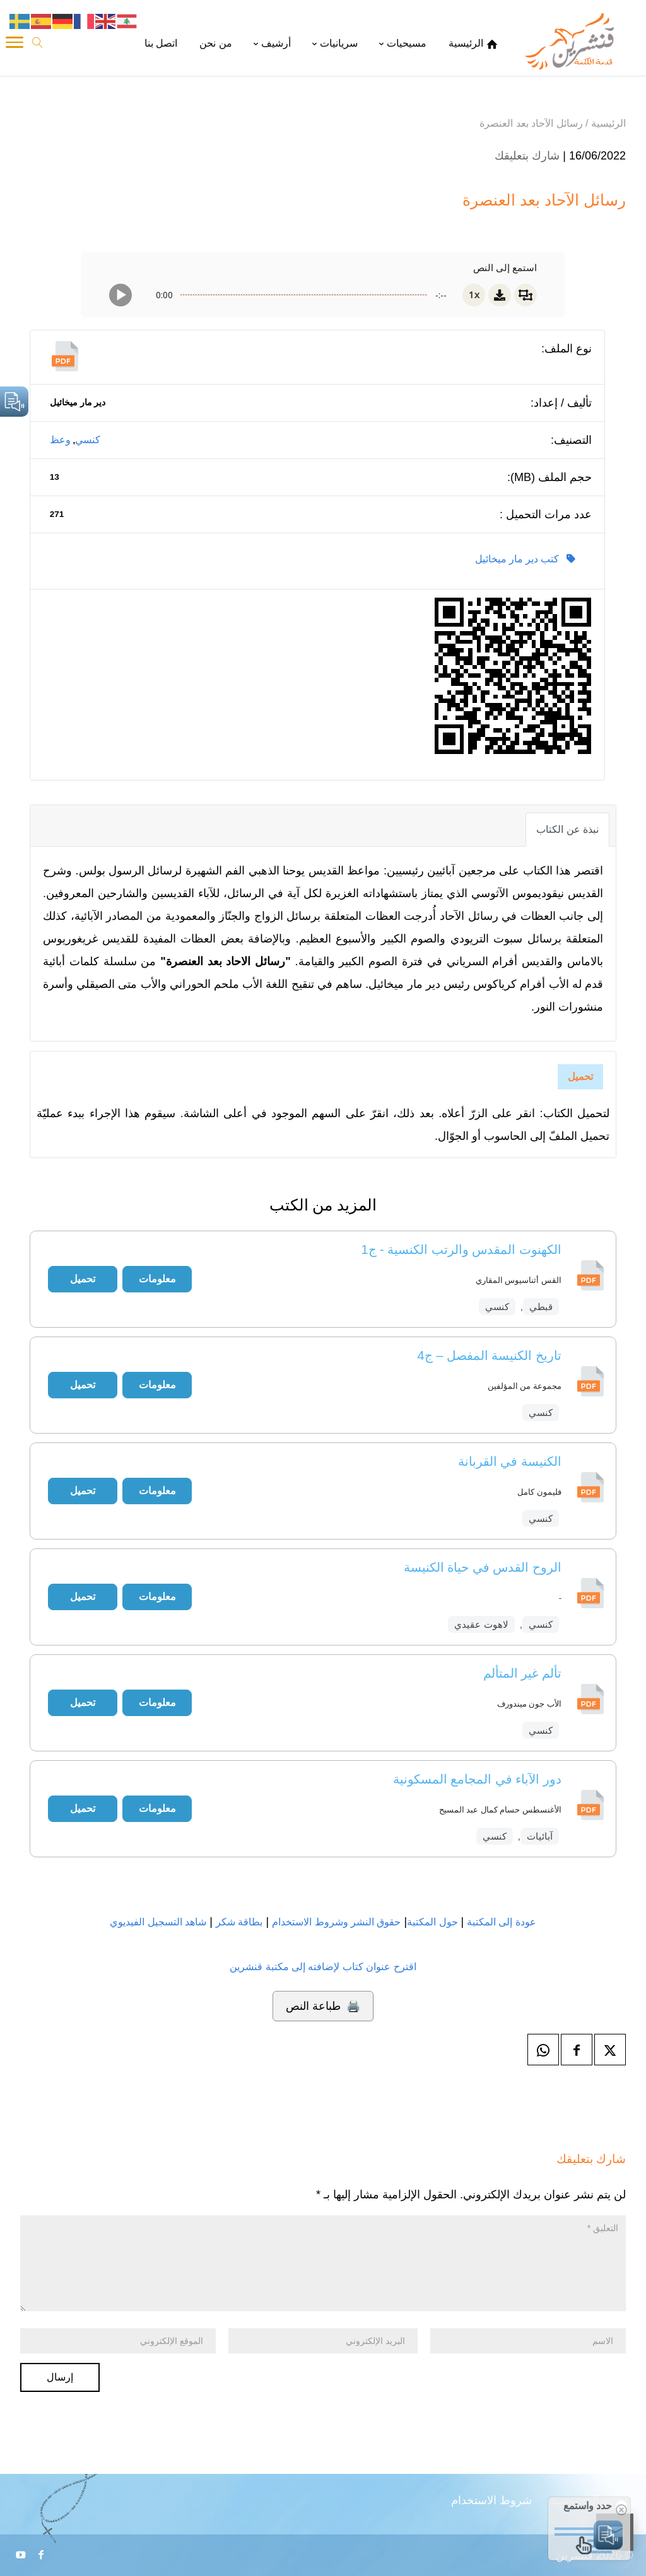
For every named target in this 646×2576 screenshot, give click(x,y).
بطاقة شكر (239, 1922)
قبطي (541, 1306)
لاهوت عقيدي (481, 1624)
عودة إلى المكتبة (500, 1922)
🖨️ (323, 2006)
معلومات (157, 1278)
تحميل (580, 1076)
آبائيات (540, 1836)
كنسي (87, 439)
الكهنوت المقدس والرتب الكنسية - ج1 (461, 1249)
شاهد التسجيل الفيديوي (158, 1922)
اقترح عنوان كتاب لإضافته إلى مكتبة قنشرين (323, 1966)
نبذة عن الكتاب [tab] (567, 829)
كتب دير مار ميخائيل (525, 559)
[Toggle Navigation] (14, 44)
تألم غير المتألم (522, 1673)
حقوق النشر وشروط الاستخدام (336, 1922)
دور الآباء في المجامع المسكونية (477, 1779)
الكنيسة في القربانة (509, 1461)
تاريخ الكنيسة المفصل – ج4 (489, 1355)
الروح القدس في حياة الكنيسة (482, 1567)
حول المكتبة (432, 1922)
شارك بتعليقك (527, 155)
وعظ (60, 439)
